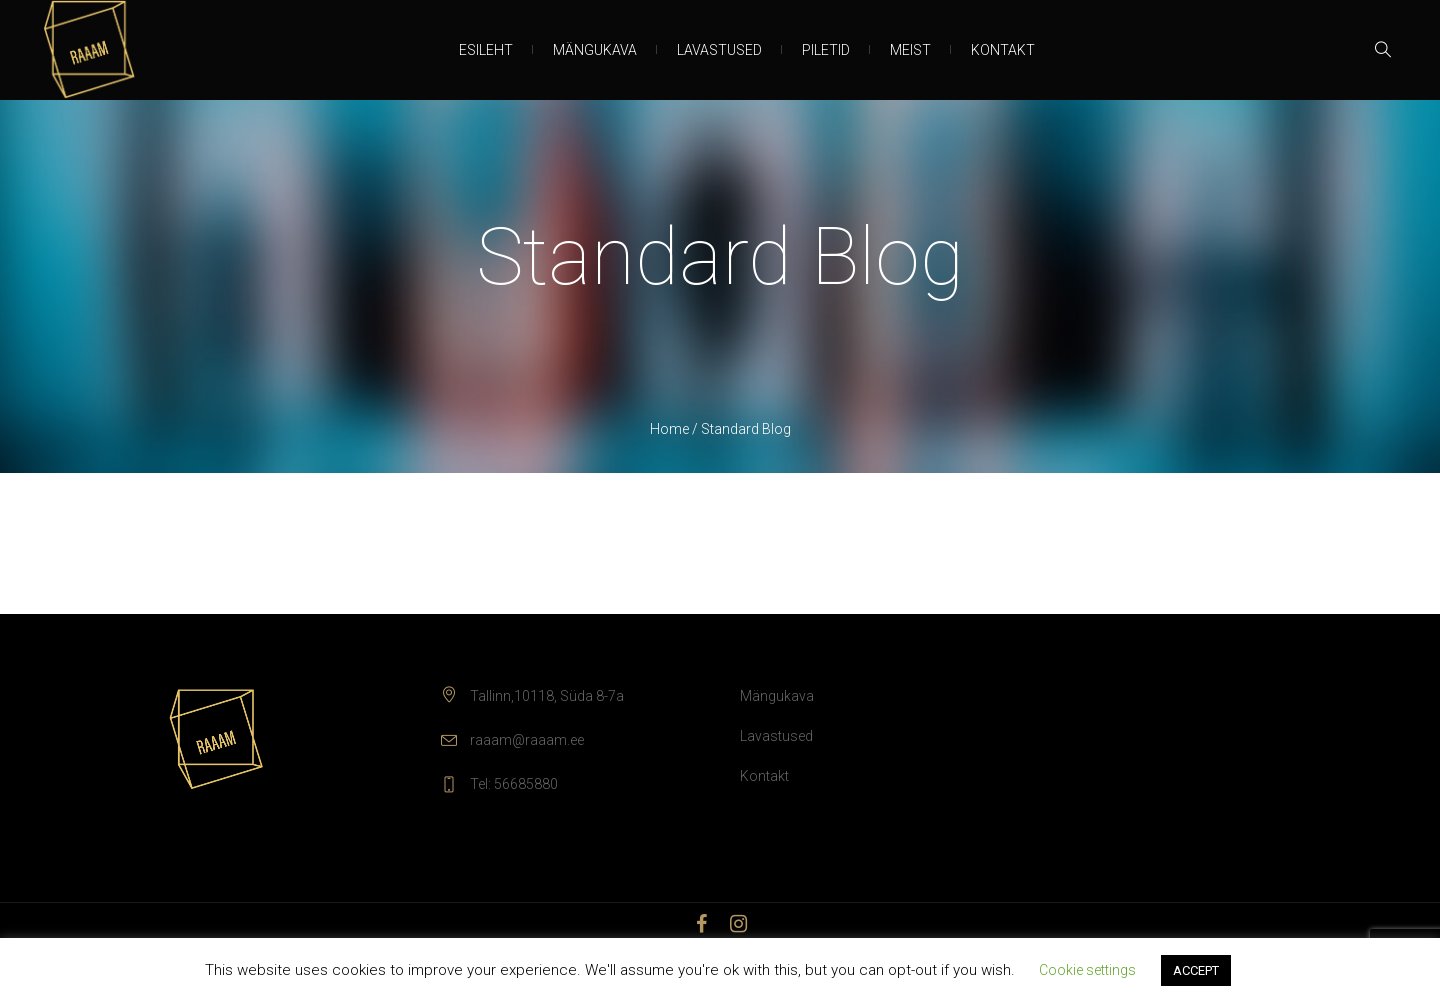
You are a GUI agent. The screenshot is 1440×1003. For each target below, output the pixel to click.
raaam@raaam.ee (527, 740)
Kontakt (764, 776)
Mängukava (777, 696)
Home (669, 429)
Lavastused (776, 736)
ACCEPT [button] (1196, 970)
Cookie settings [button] (1087, 970)
